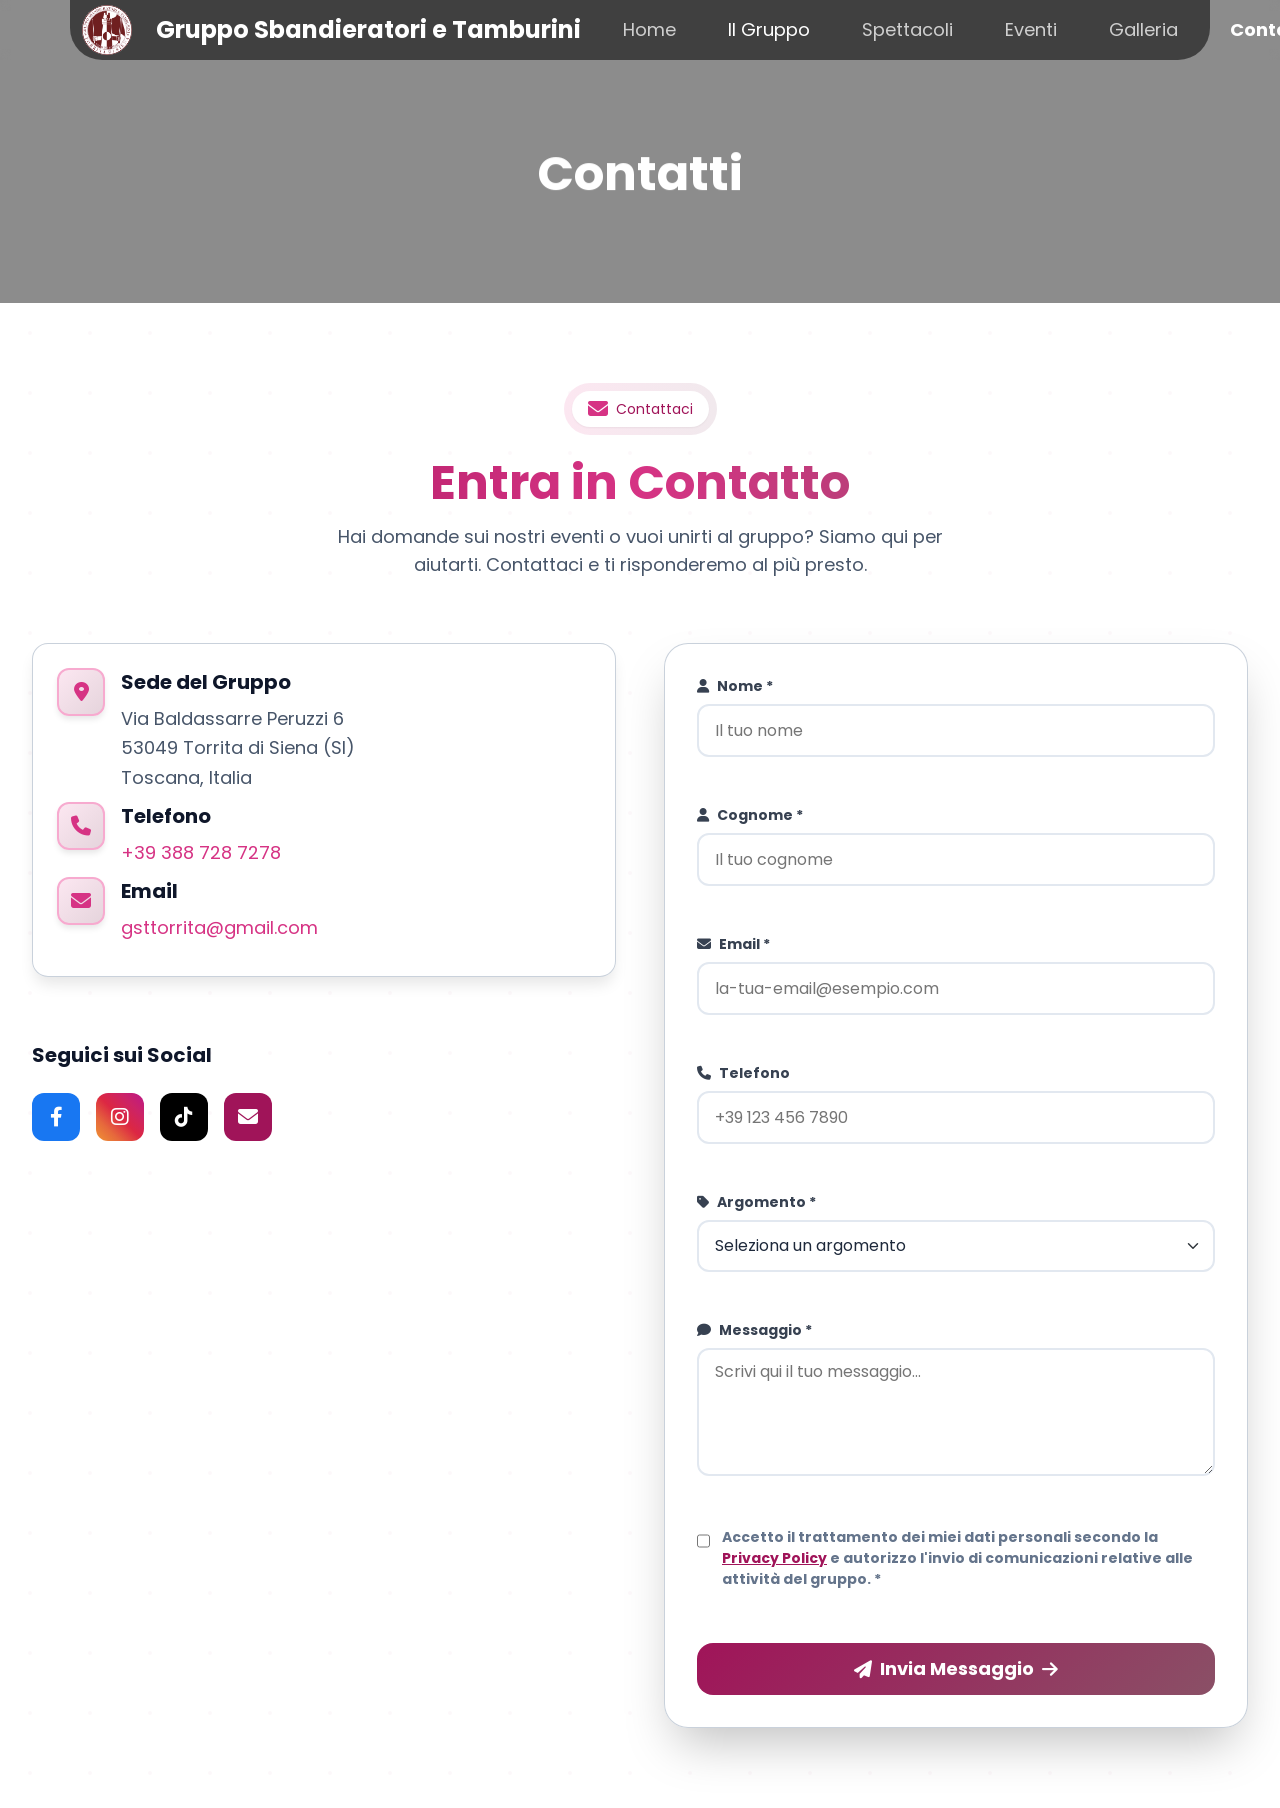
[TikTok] (184, 1117)
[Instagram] (120, 1117)
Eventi (1031, 29)
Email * (733, 944)
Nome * (735, 686)
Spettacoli (907, 29)
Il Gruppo (769, 29)
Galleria (1143, 29)
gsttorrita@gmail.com (219, 927)
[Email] (248, 1117)
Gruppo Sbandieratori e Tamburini (368, 30)
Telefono (743, 1073)
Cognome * (750, 815)
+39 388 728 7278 (201, 852)
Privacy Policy (774, 1558)
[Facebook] (56, 1117)
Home (649, 29)
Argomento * (756, 1202)
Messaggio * (754, 1330)
